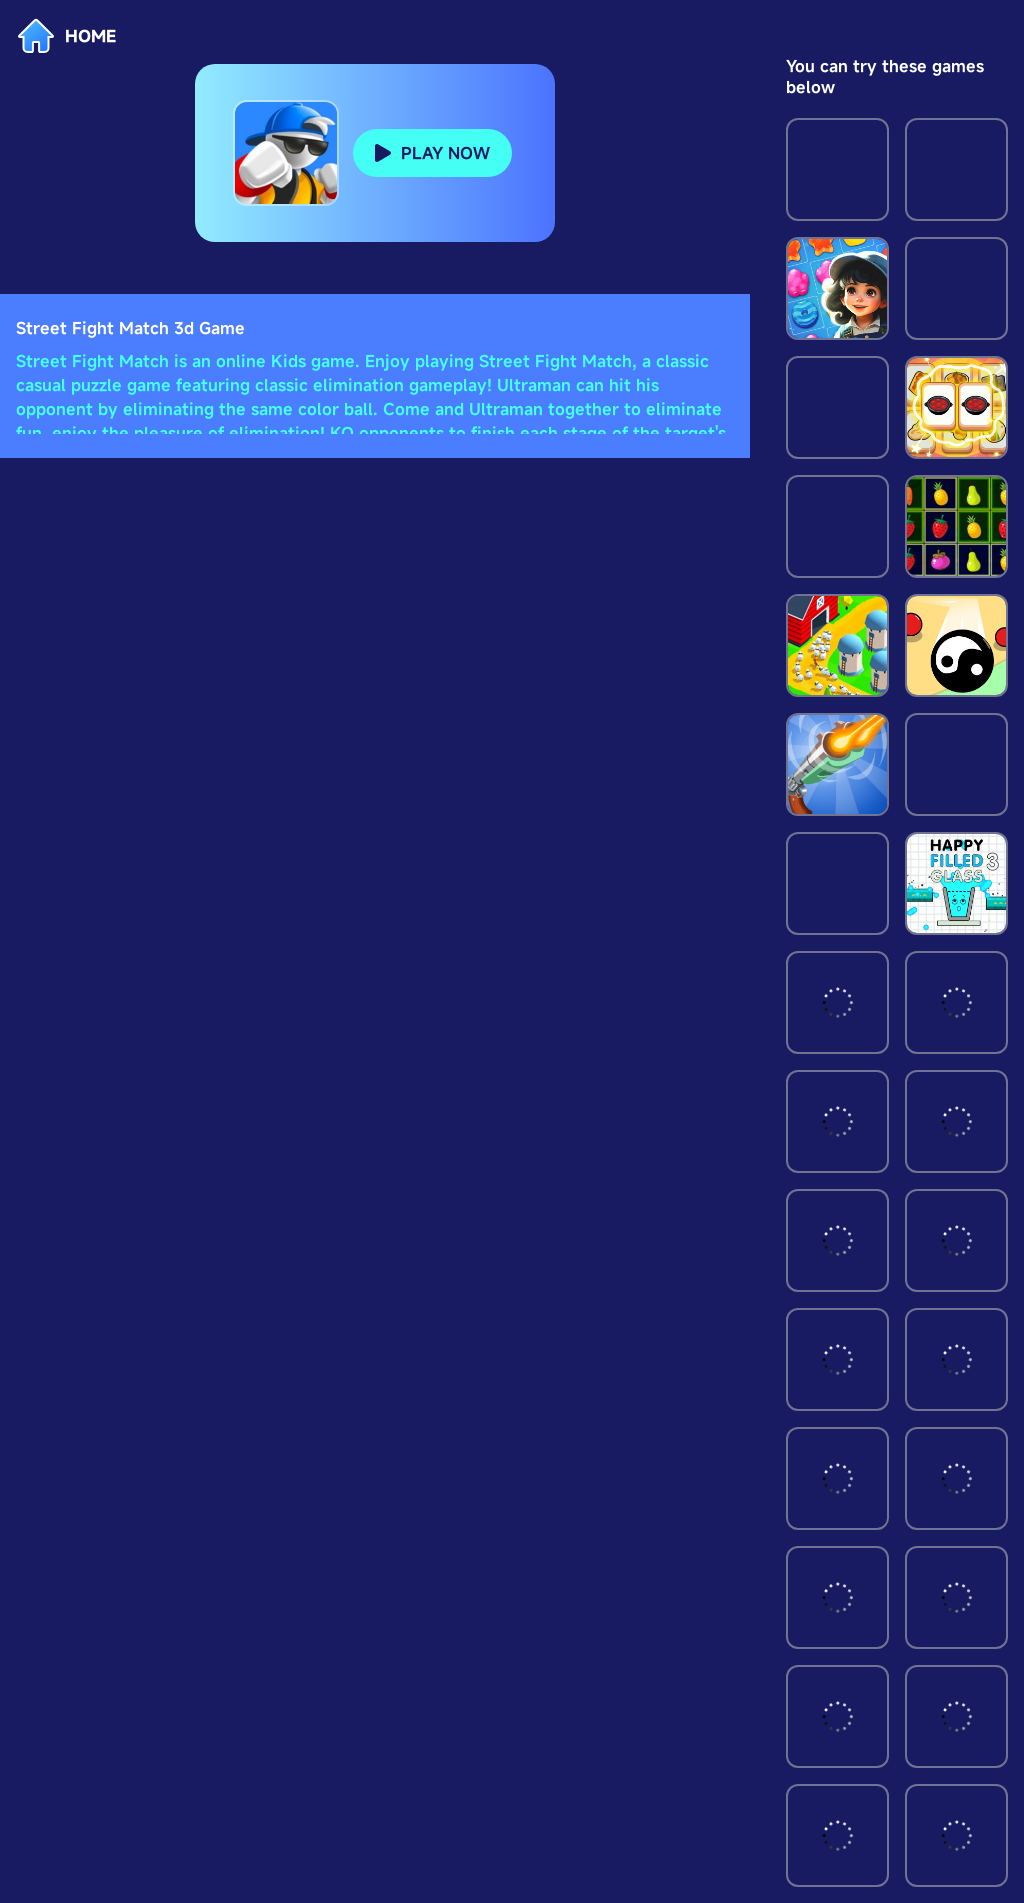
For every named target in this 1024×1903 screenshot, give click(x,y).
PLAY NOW (445, 153)
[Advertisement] (375, 465)
